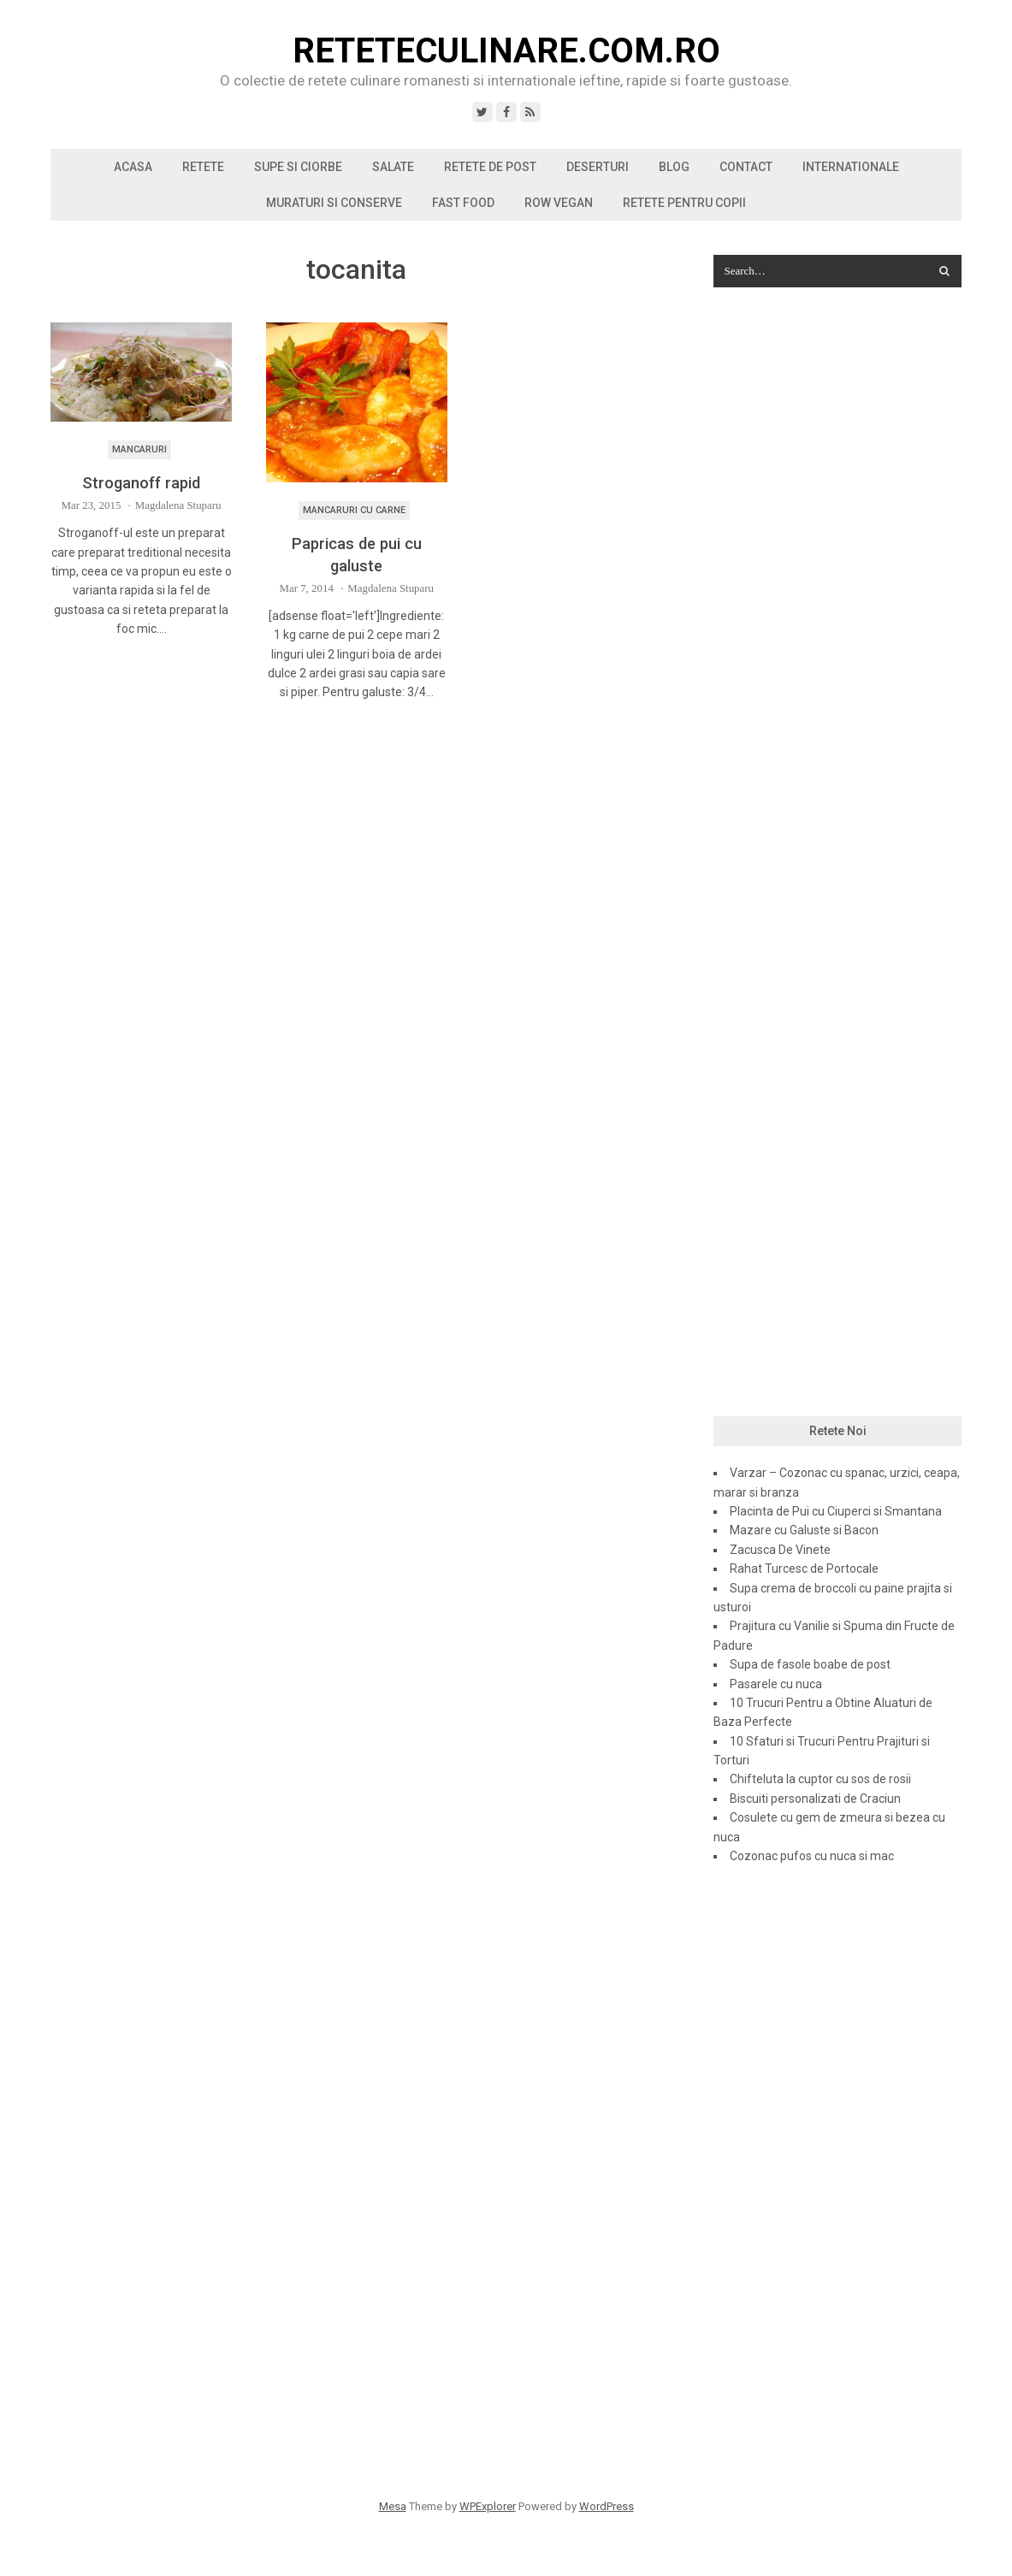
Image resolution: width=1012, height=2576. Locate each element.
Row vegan (558, 203)
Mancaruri (139, 449)
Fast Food (463, 203)
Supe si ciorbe (298, 167)
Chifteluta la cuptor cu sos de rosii (820, 1779)
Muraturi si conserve (334, 203)
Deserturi (597, 167)
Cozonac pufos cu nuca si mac (812, 1856)
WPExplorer (487, 2506)
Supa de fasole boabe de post (810, 1664)
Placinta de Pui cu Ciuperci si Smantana (836, 1511)
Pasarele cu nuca (776, 1684)
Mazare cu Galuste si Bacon (804, 1530)
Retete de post (490, 167)
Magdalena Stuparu (178, 505)
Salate (393, 167)
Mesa (392, 2506)
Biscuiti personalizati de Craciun (815, 1798)
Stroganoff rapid (141, 483)
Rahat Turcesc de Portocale (804, 1568)
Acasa (133, 167)
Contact (745, 167)
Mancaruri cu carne (354, 510)
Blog (674, 167)
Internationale (850, 167)
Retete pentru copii (684, 203)
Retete (203, 167)
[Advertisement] (837, 578)
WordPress (606, 2506)
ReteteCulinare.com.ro (506, 51)
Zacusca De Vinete (780, 1550)
